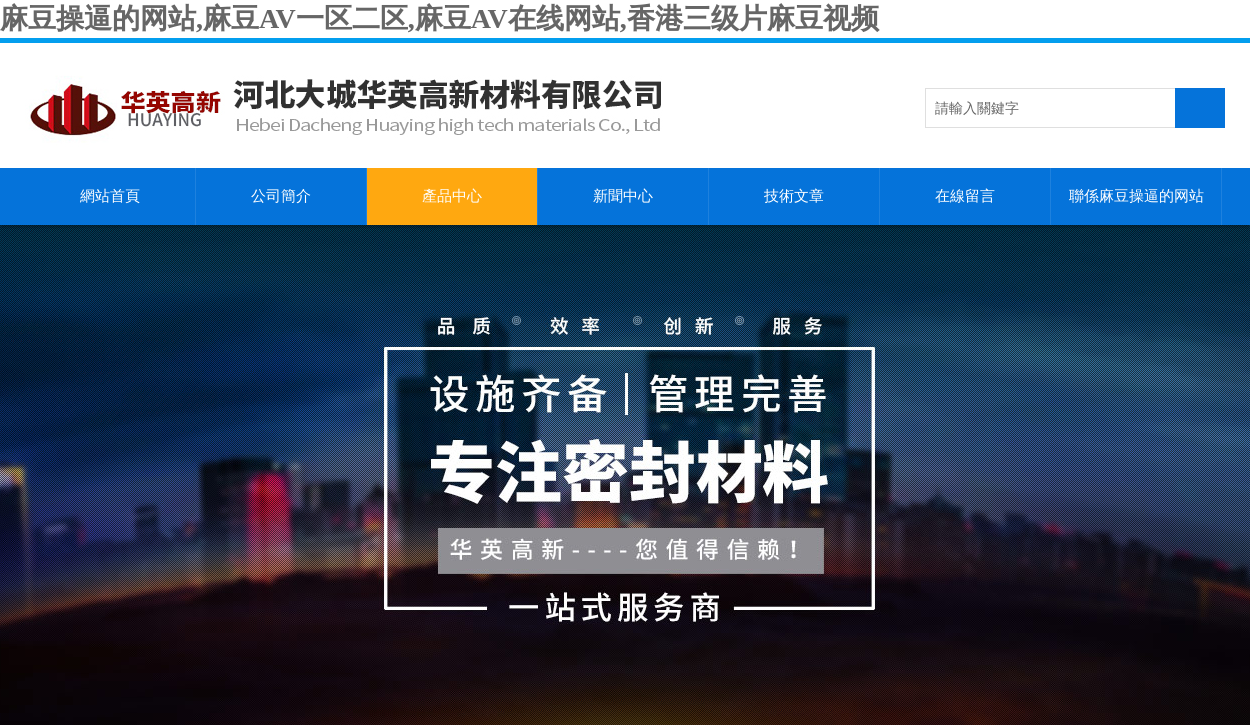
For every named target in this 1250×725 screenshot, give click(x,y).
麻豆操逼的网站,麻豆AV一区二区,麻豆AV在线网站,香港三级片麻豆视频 (439, 18)
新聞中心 (623, 196)
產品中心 (452, 196)
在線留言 (965, 196)
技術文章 (794, 196)
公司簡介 (281, 196)
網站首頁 (110, 196)
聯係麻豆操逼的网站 (1136, 196)
